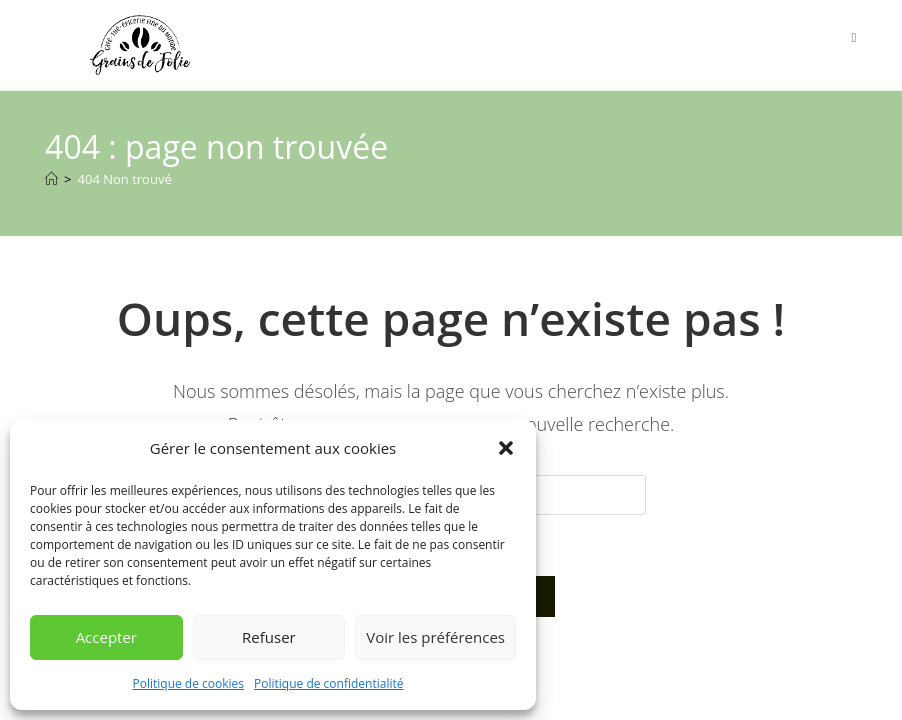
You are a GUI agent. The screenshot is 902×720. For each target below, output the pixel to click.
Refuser (269, 637)
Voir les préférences (435, 637)
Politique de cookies (189, 683)
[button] (506, 448)
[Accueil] (51, 179)
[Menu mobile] (854, 37)
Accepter (106, 637)
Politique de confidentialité (328, 683)
